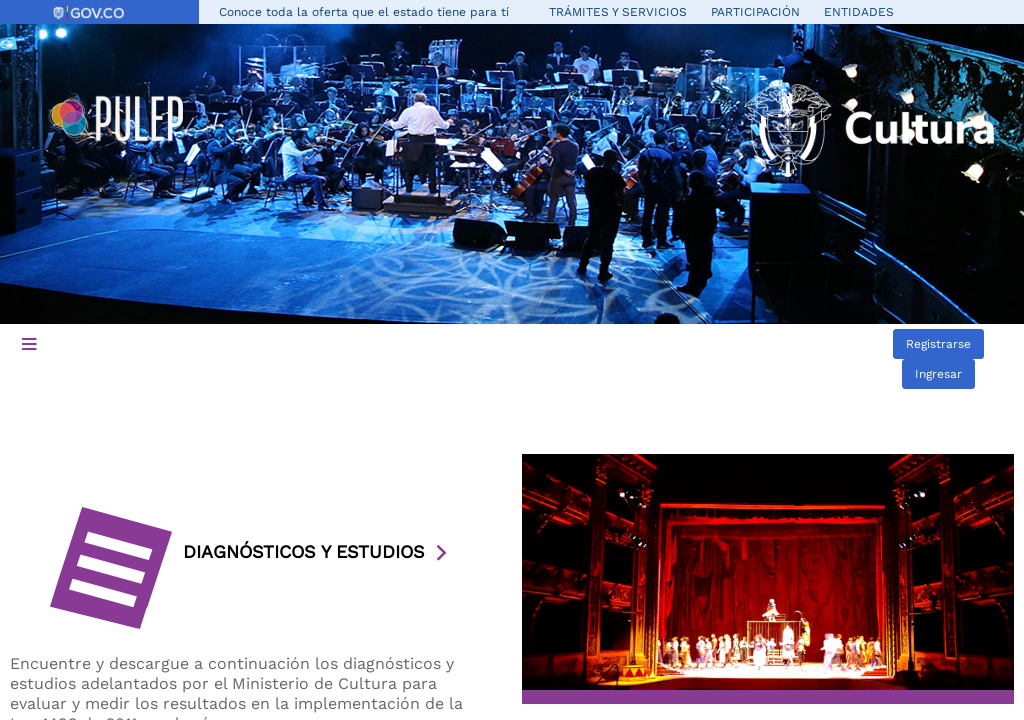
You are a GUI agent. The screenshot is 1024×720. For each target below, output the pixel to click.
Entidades (859, 12)
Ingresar (938, 374)
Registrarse (938, 344)
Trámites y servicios (618, 12)
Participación (755, 12)
